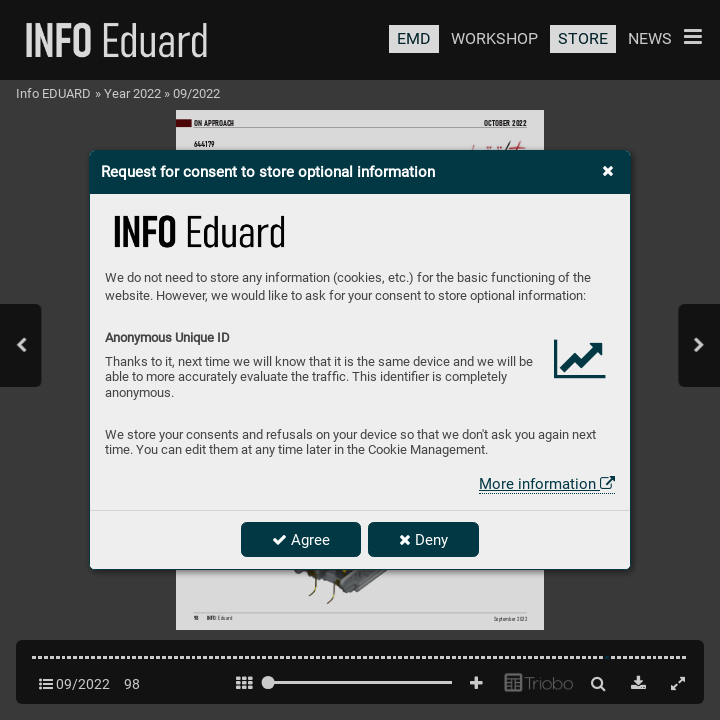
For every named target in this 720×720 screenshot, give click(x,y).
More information (547, 484)
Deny (423, 540)
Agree (301, 540)
